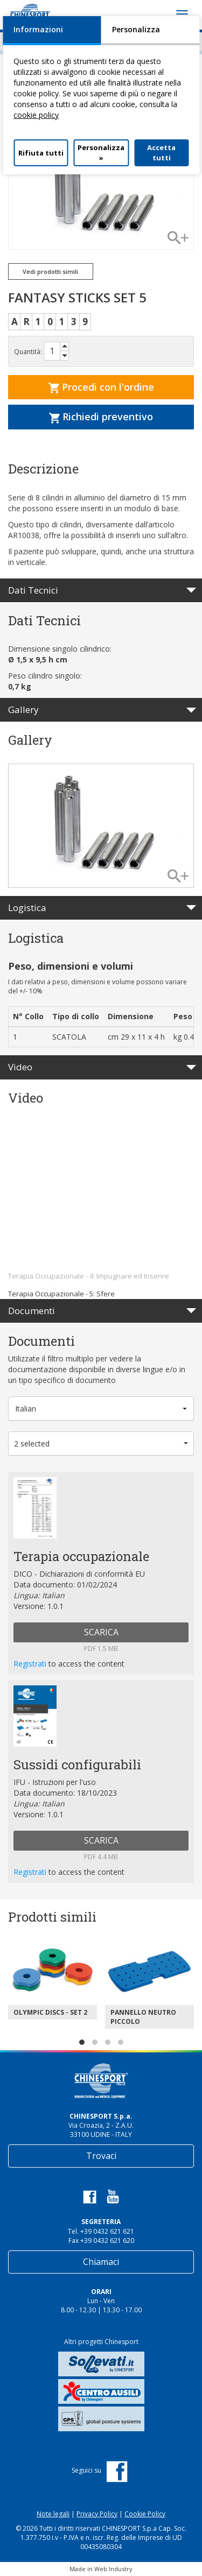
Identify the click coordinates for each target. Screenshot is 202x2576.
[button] (101, 1408)
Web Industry (113, 2569)
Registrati (30, 1663)
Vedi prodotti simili (50, 271)
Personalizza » (101, 153)
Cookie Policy (144, 2513)
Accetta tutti (161, 153)
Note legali (53, 2513)
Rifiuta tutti (41, 153)
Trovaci (101, 2156)
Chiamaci (101, 2262)
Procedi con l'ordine (101, 386)
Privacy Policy (96, 2513)
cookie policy (36, 115)
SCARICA (101, 1632)
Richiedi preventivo (101, 416)
